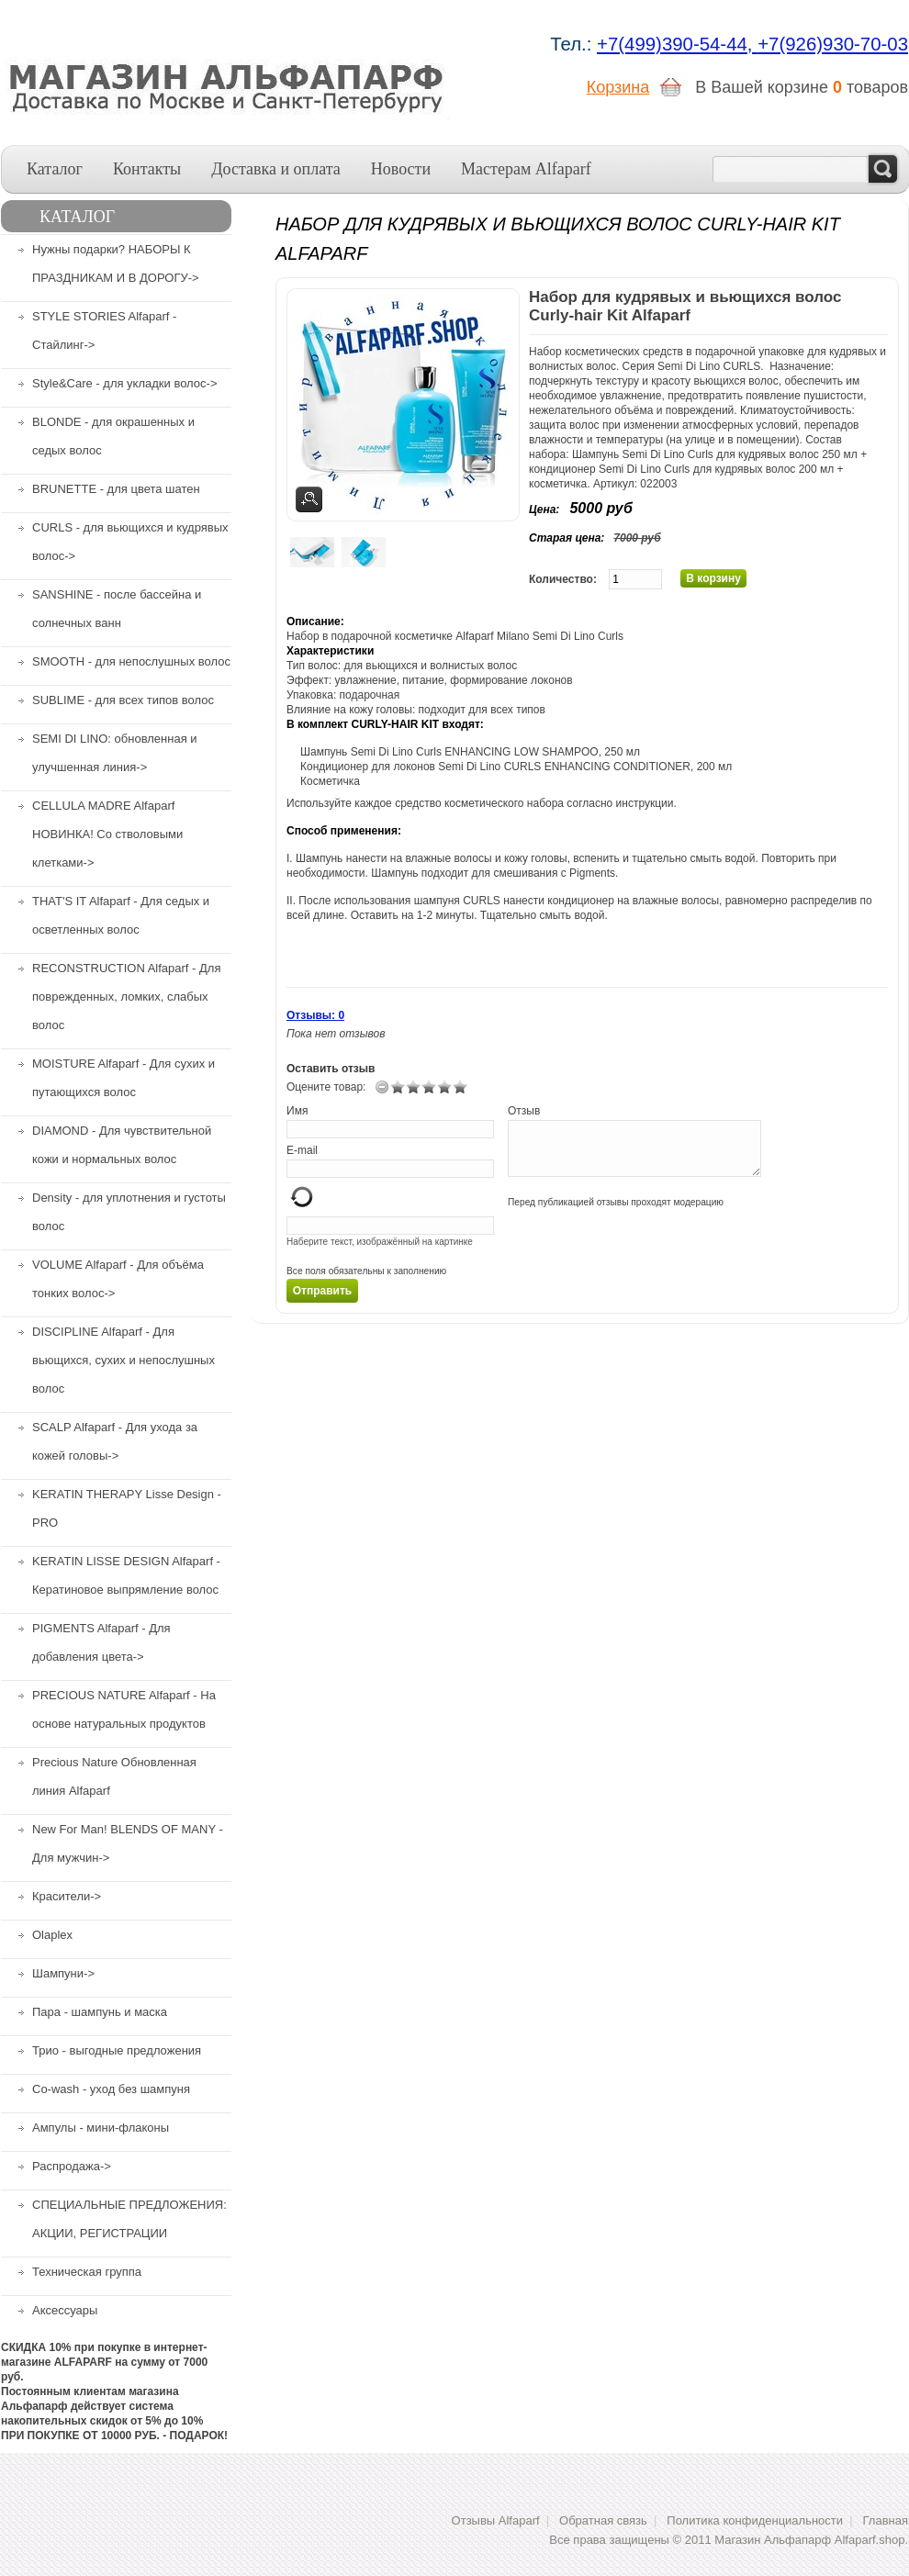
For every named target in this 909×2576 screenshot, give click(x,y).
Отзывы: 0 (315, 1015)
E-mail (302, 1150)
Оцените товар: (325, 1087)
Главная (885, 2520)
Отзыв (524, 1110)
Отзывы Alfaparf (496, 2520)
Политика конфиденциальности (755, 2520)
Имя (297, 1110)
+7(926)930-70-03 (833, 44)
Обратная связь (603, 2520)
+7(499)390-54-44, (677, 44)
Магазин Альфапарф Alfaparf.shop (809, 2540)
